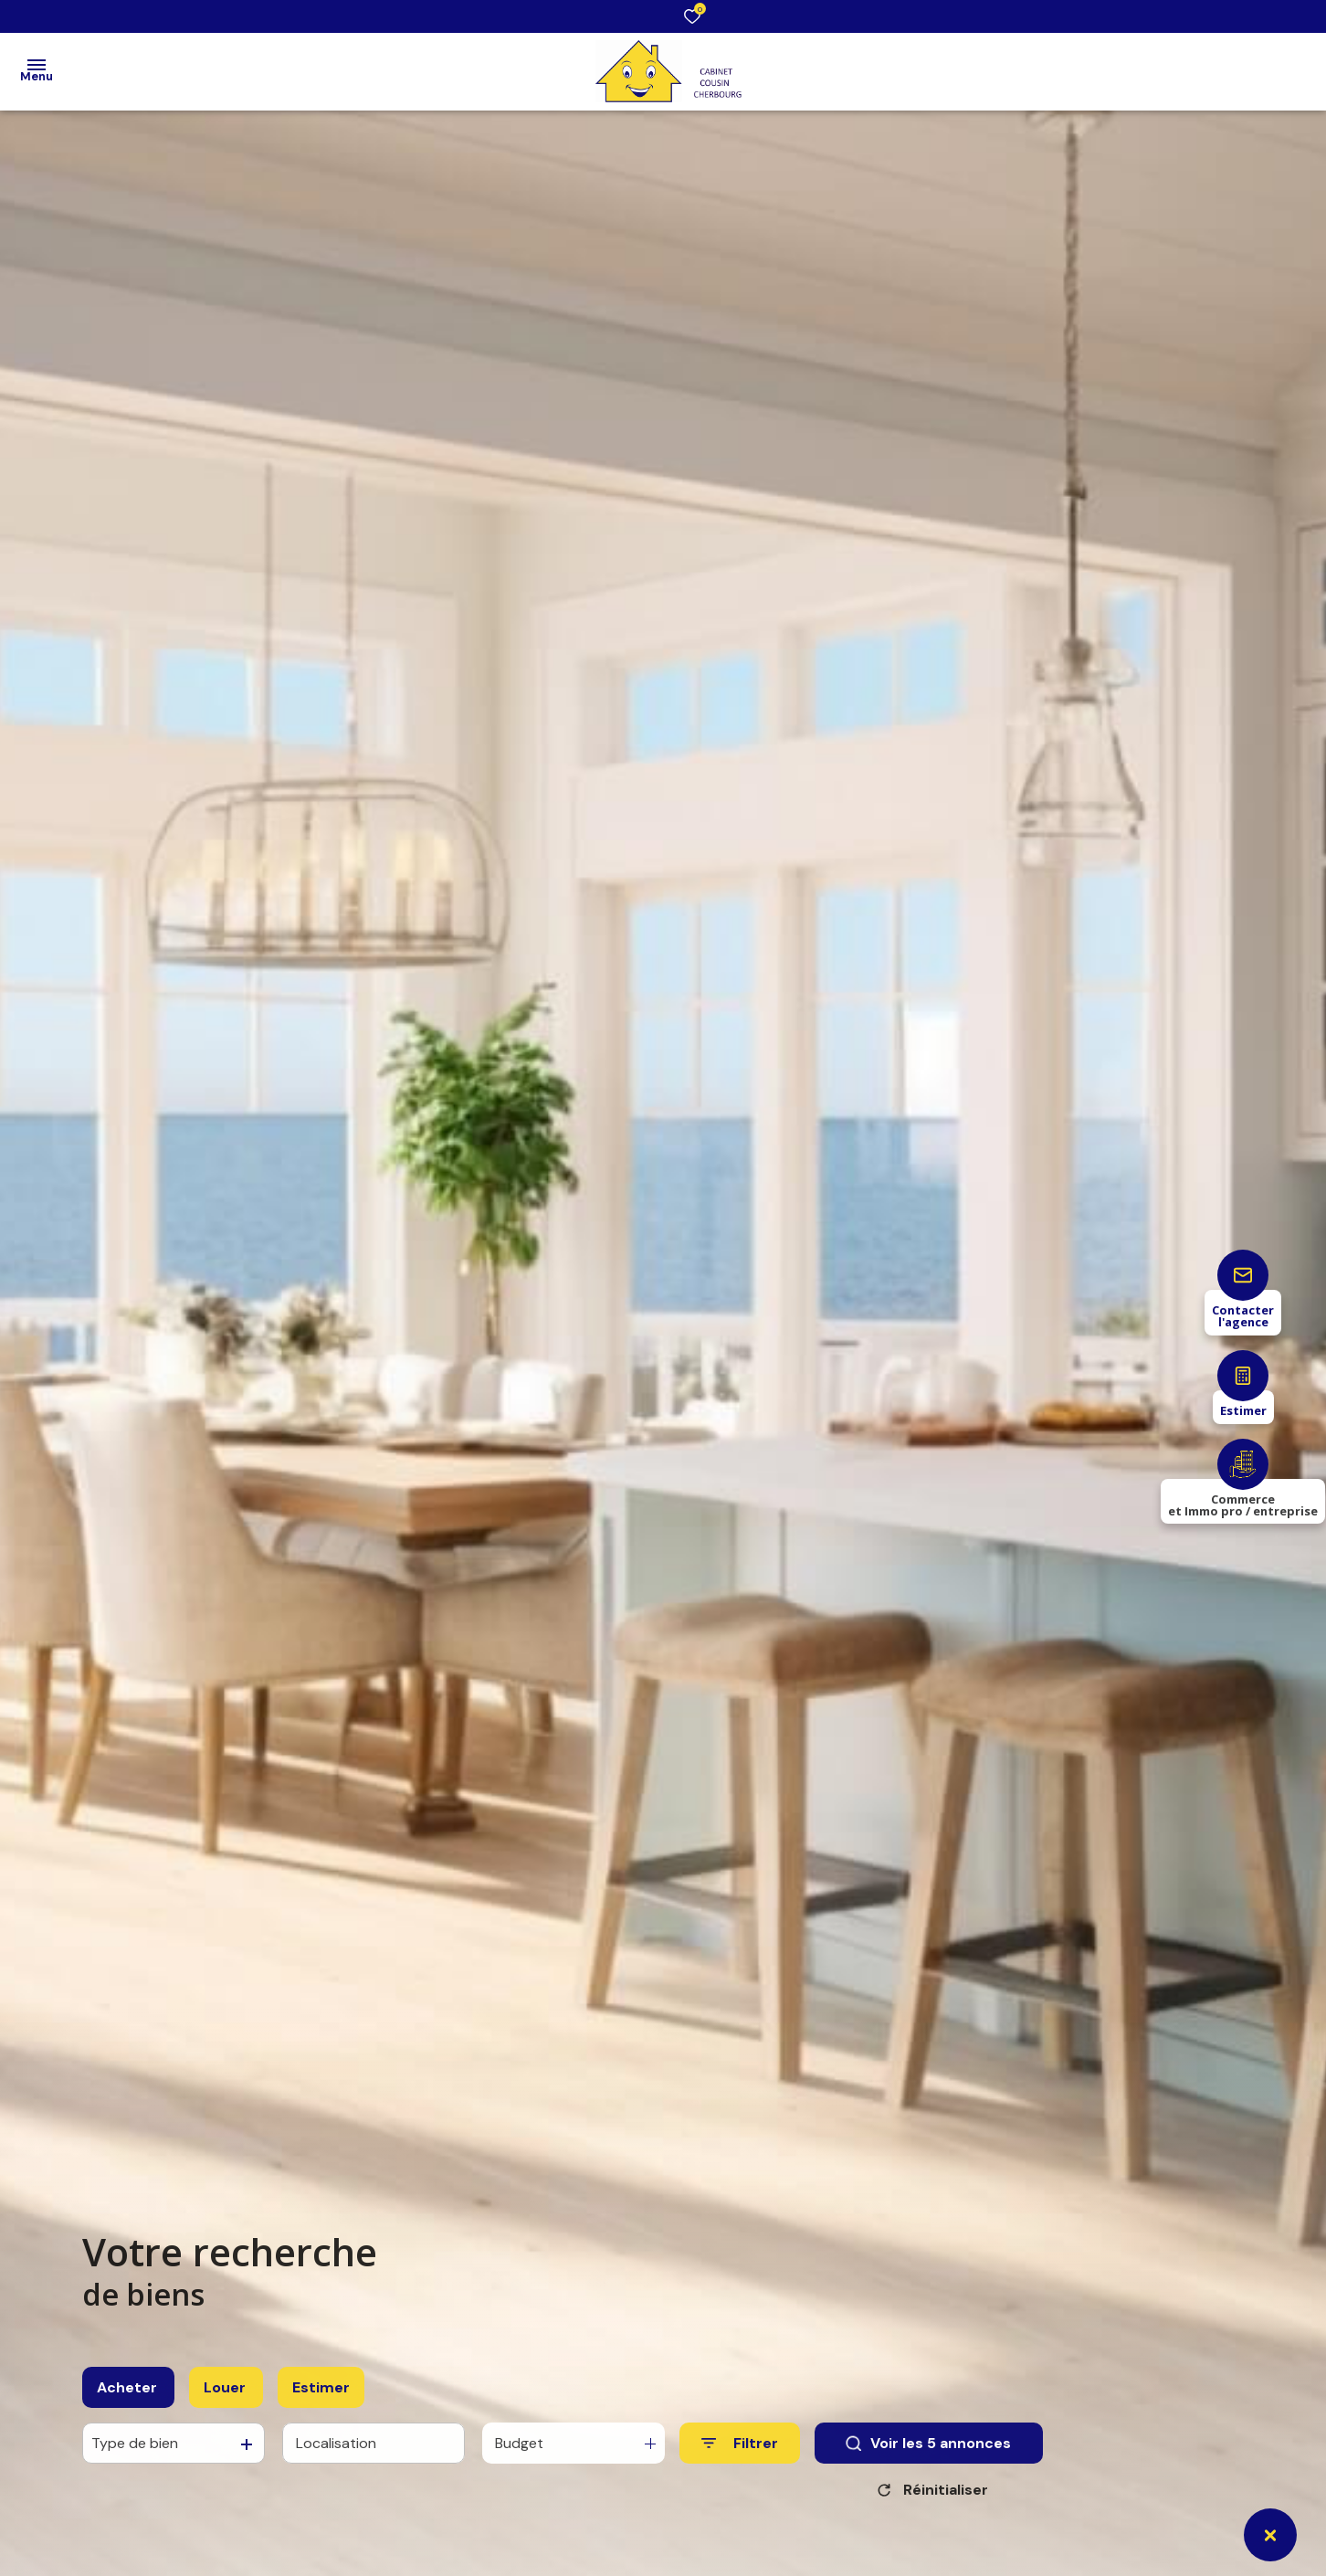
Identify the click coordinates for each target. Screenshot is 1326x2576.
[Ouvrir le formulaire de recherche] (739, 2460)
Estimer (321, 2403)
